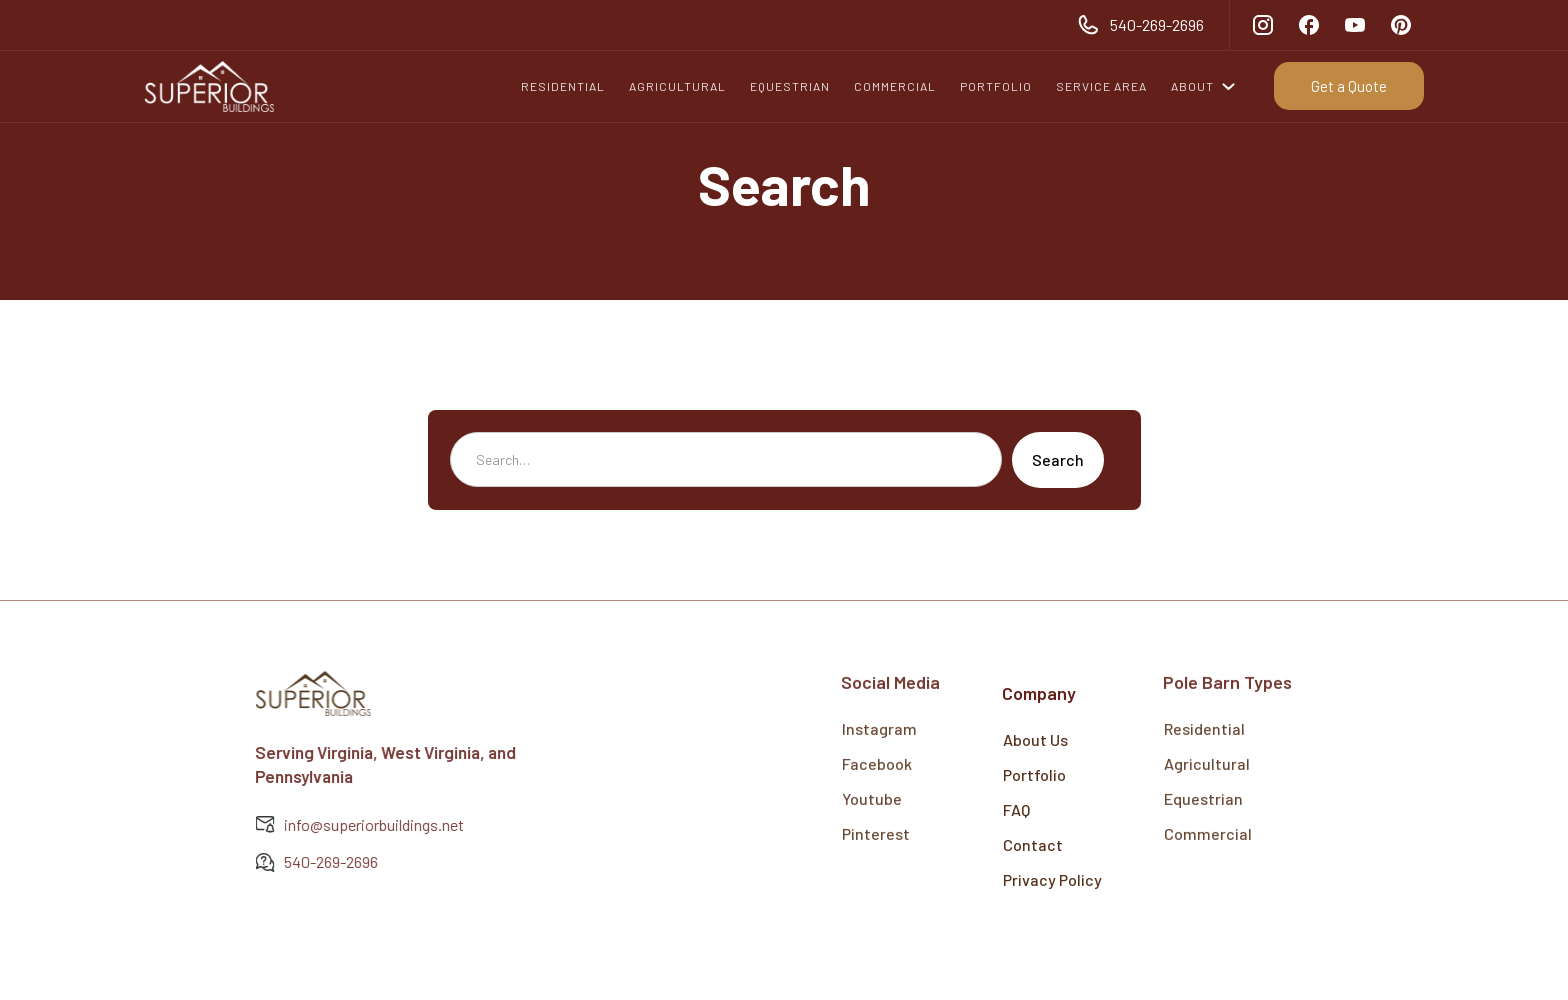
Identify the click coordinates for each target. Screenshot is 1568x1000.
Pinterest (876, 824)
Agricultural (1207, 754)
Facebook (877, 754)
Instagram (879, 719)
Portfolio (1034, 774)
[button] (1209, 86)
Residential (1204, 719)
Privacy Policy (1052, 879)
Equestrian (1203, 789)
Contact (1033, 844)
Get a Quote (1349, 86)
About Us (1035, 739)
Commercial (1208, 824)
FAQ (1016, 809)
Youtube (872, 789)
